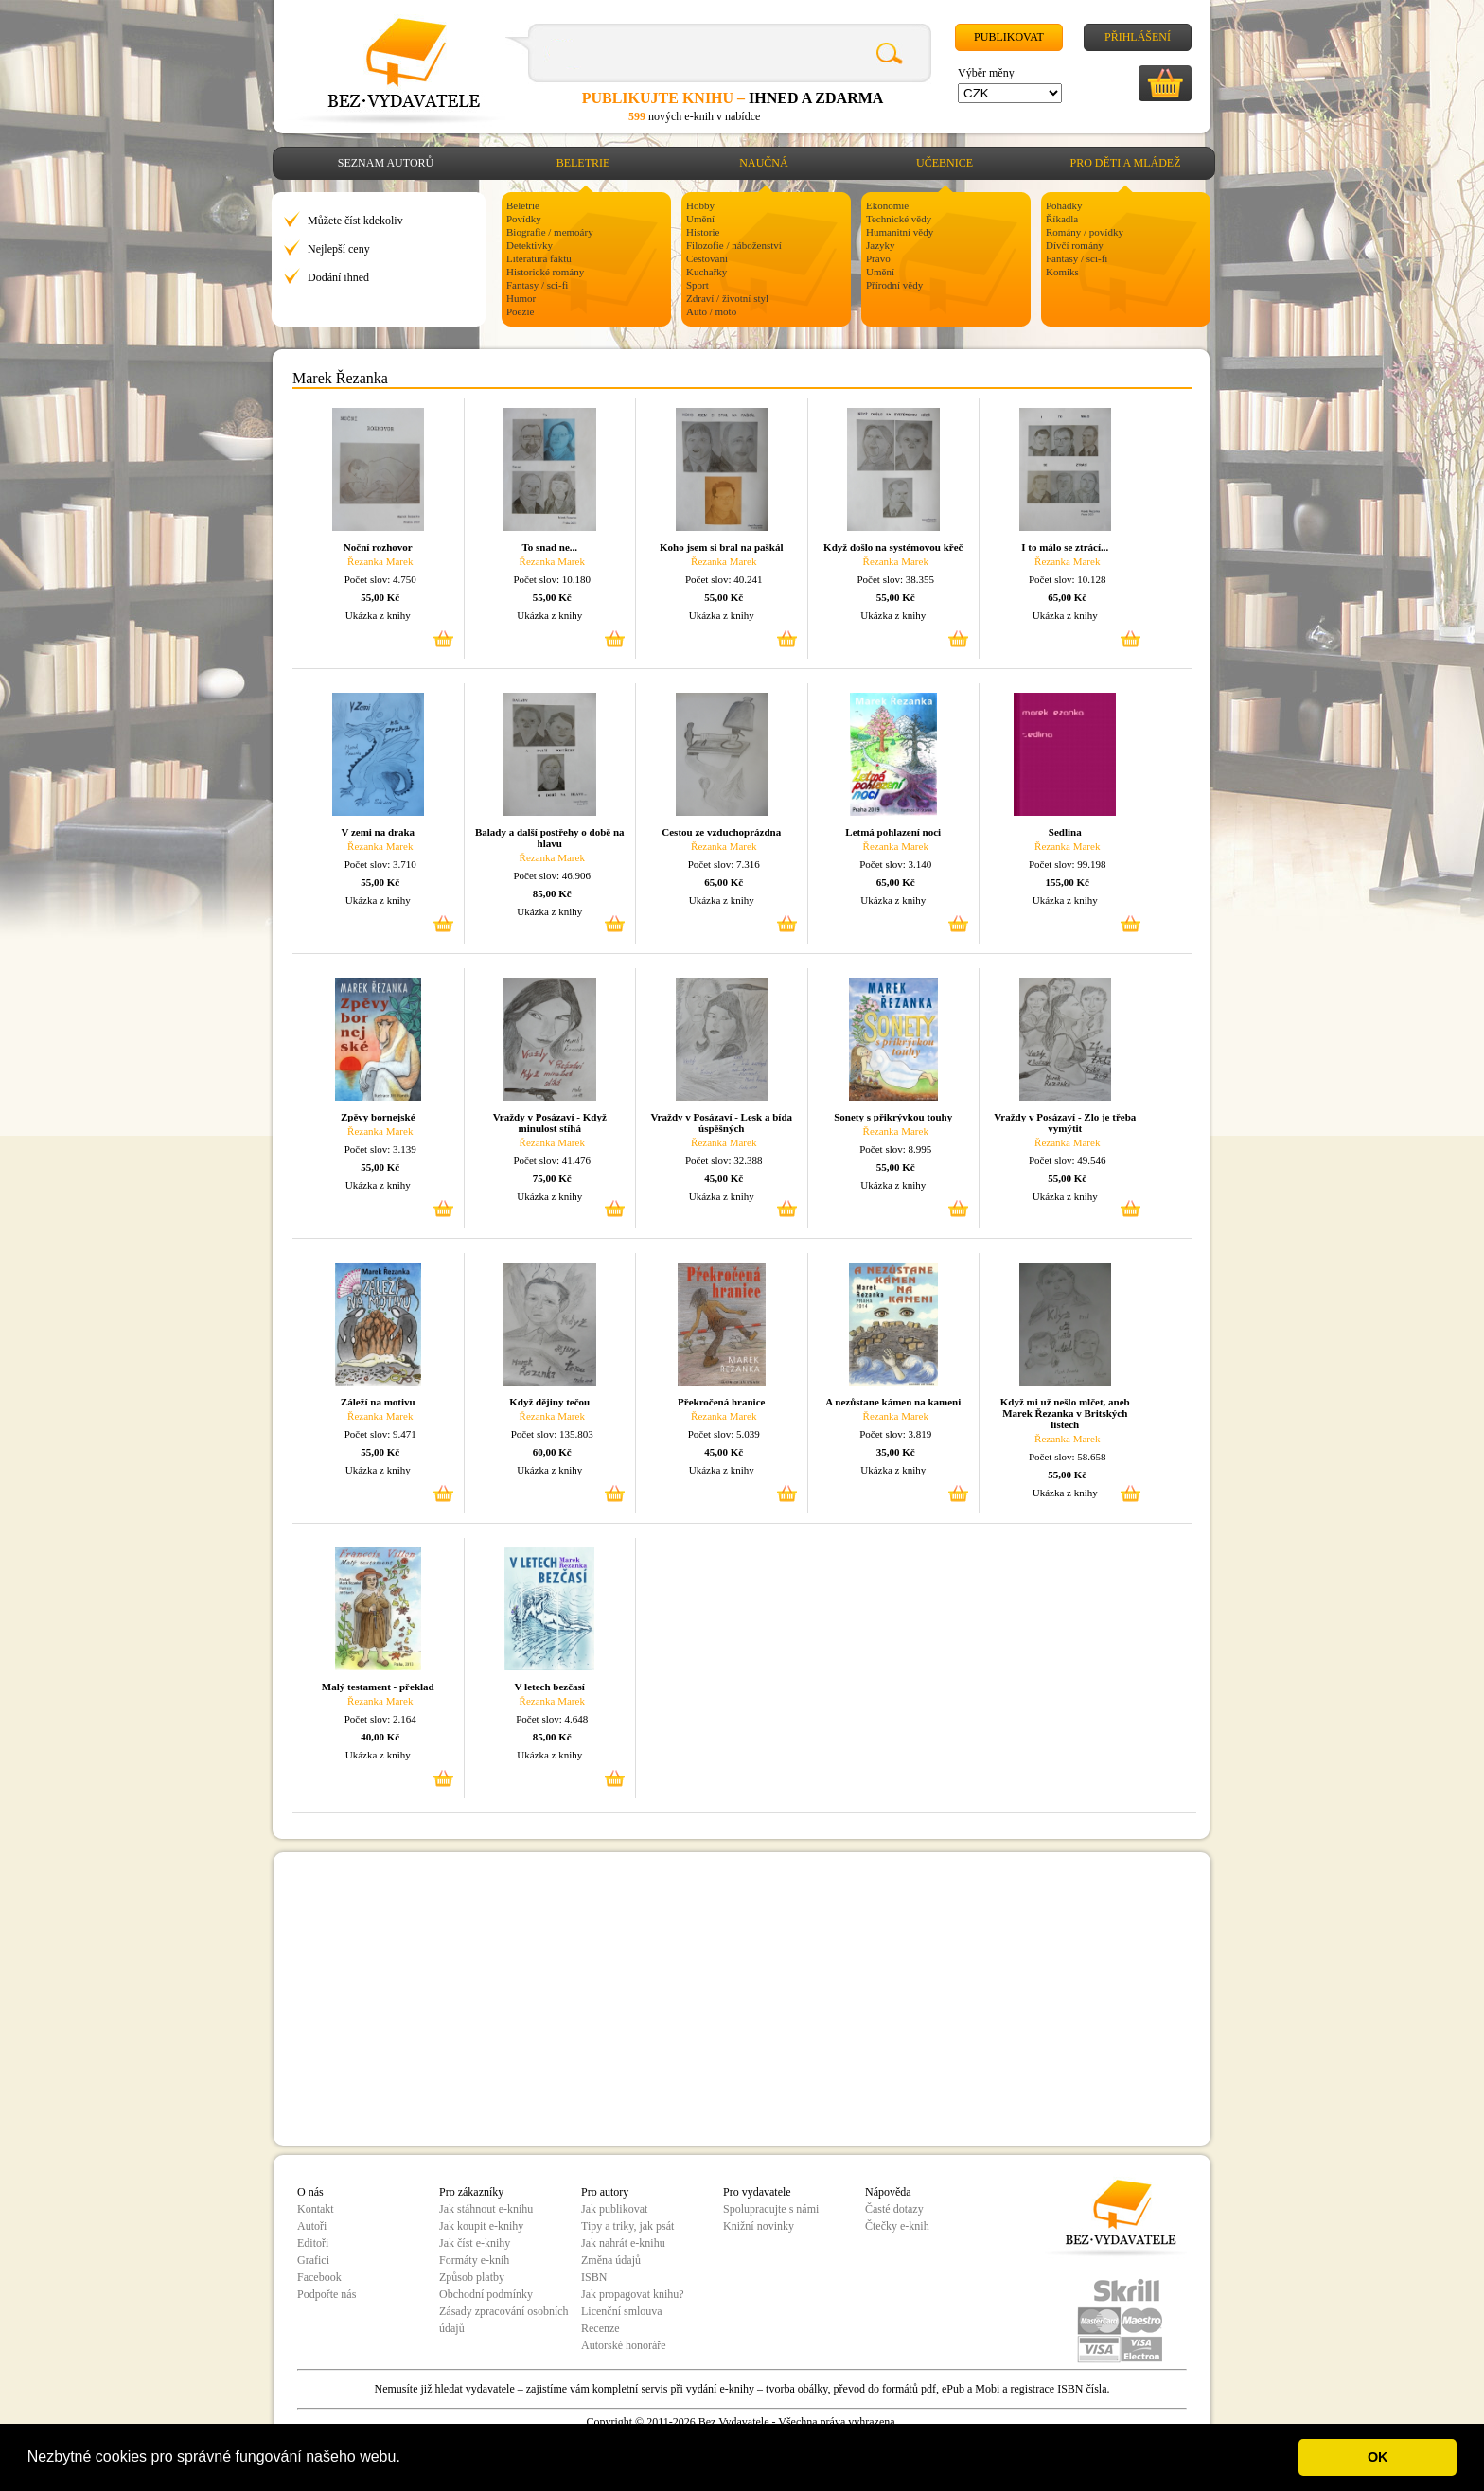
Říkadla (1062, 218)
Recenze (600, 2328)
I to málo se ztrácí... (1064, 547)
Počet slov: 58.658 (1067, 1456)
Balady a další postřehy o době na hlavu (550, 837)
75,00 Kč (552, 1178)
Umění (700, 218)
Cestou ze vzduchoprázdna (721, 832)
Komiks (1062, 271)
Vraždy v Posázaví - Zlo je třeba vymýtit (1065, 1122)
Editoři (312, 2243)
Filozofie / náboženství (734, 245)
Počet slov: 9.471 (380, 1434)
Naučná (763, 162)
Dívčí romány (1075, 245)
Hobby (700, 205)
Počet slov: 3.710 (380, 864)
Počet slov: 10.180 (552, 579)
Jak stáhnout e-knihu (486, 2209)
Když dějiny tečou (549, 1401)
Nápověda (888, 2192)
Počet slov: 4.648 (552, 1718)
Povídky (523, 218)
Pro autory (604, 2192)
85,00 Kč (552, 893)
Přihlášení (1137, 37)
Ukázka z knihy (378, 615)
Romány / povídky (1084, 232)
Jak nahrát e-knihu (623, 2243)
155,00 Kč (1067, 882)
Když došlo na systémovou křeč (893, 547)
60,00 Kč (552, 1452)
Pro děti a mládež (1125, 162)
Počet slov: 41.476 (552, 1160)
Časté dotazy (894, 2209)
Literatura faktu (539, 258)
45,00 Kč (723, 1178)
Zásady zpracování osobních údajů (504, 2320)
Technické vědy (898, 218)
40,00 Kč (380, 1736)
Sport (697, 285)
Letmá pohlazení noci (893, 832)
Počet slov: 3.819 (895, 1434)
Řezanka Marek (380, 561)
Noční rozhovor (378, 547)
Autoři (312, 2226)
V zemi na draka (378, 832)
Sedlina (1065, 832)
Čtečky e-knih (897, 2226)
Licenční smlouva (621, 2311)
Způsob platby (471, 2277)
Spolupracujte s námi (771, 2209)
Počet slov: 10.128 (1067, 579)
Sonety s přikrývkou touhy (893, 1116)
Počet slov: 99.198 (1067, 864)
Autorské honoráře (623, 2345)
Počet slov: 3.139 (380, 1149)
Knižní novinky (758, 2226)
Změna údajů (611, 2260)
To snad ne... (549, 547)
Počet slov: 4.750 (380, 579)
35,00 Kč (895, 1452)
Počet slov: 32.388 (724, 1160)
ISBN (594, 2277)
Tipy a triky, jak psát (627, 2226)
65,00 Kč (1067, 597)
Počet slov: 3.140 (895, 864)
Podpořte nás (326, 2294)
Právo (878, 258)
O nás (310, 2192)
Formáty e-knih (474, 2260)
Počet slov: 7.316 (724, 864)
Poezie (520, 311)
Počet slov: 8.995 (895, 1149)
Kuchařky (706, 271)
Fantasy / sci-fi (537, 285)
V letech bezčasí (550, 1686)
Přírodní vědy (894, 285)
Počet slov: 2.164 (380, 1718)
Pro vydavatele (757, 2192)
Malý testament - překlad (378, 1686)
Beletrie (583, 162)
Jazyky (880, 245)
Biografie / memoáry (549, 232)
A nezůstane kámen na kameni (893, 1401)
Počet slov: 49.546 (1067, 1160)
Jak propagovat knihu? (632, 2294)
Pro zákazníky (471, 2192)
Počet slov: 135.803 (552, 1434)
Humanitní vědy (899, 232)
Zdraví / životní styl (727, 298)
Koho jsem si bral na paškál (722, 547)
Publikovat (1009, 37)
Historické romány (545, 271)
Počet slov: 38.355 (895, 579)
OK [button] (1378, 2456)
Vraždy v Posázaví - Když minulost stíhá (550, 1122)
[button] (407, 2459)
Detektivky (529, 245)
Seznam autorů (385, 162)
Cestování (707, 258)
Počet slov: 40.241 (724, 579)
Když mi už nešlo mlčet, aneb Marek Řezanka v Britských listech (1065, 1413)
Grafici (313, 2260)
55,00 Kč (380, 597)
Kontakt (315, 2209)
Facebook (319, 2277)
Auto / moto (711, 311)
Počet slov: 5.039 (724, 1434)
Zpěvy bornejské (378, 1116)
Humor (521, 298)
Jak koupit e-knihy (481, 2226)
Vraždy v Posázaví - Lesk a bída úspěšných (721, 1122)
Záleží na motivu (378, 1401)
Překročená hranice (721, 1401)
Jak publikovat (614, 2209)
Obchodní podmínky (486, 2294)
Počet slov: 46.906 (552, 875)
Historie (702, 232)
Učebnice (944, 162)
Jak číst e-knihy (474, 2243)
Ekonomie (887, 205)
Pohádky (1064, 205)
